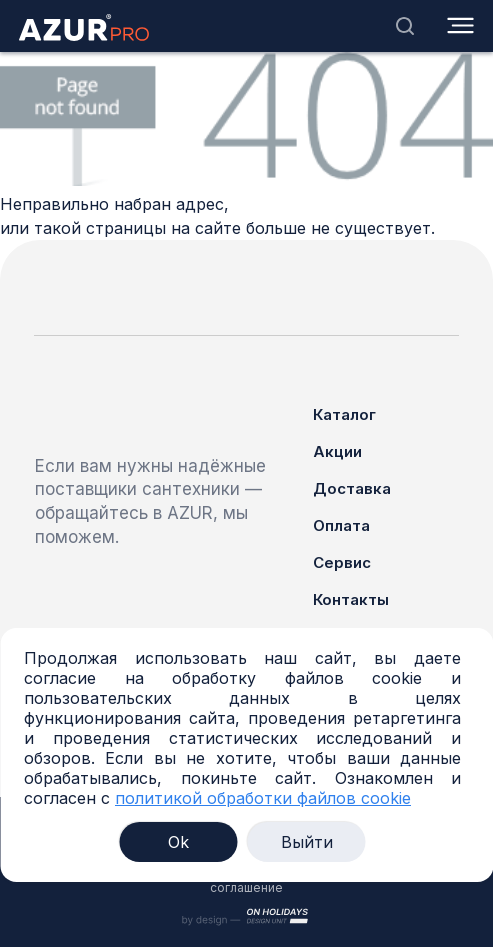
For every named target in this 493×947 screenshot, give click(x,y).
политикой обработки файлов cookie (263, 798)
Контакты (351, 599)
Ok (178, 842)
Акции (337, 451)
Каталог (344, 414)
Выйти (307, 842)
